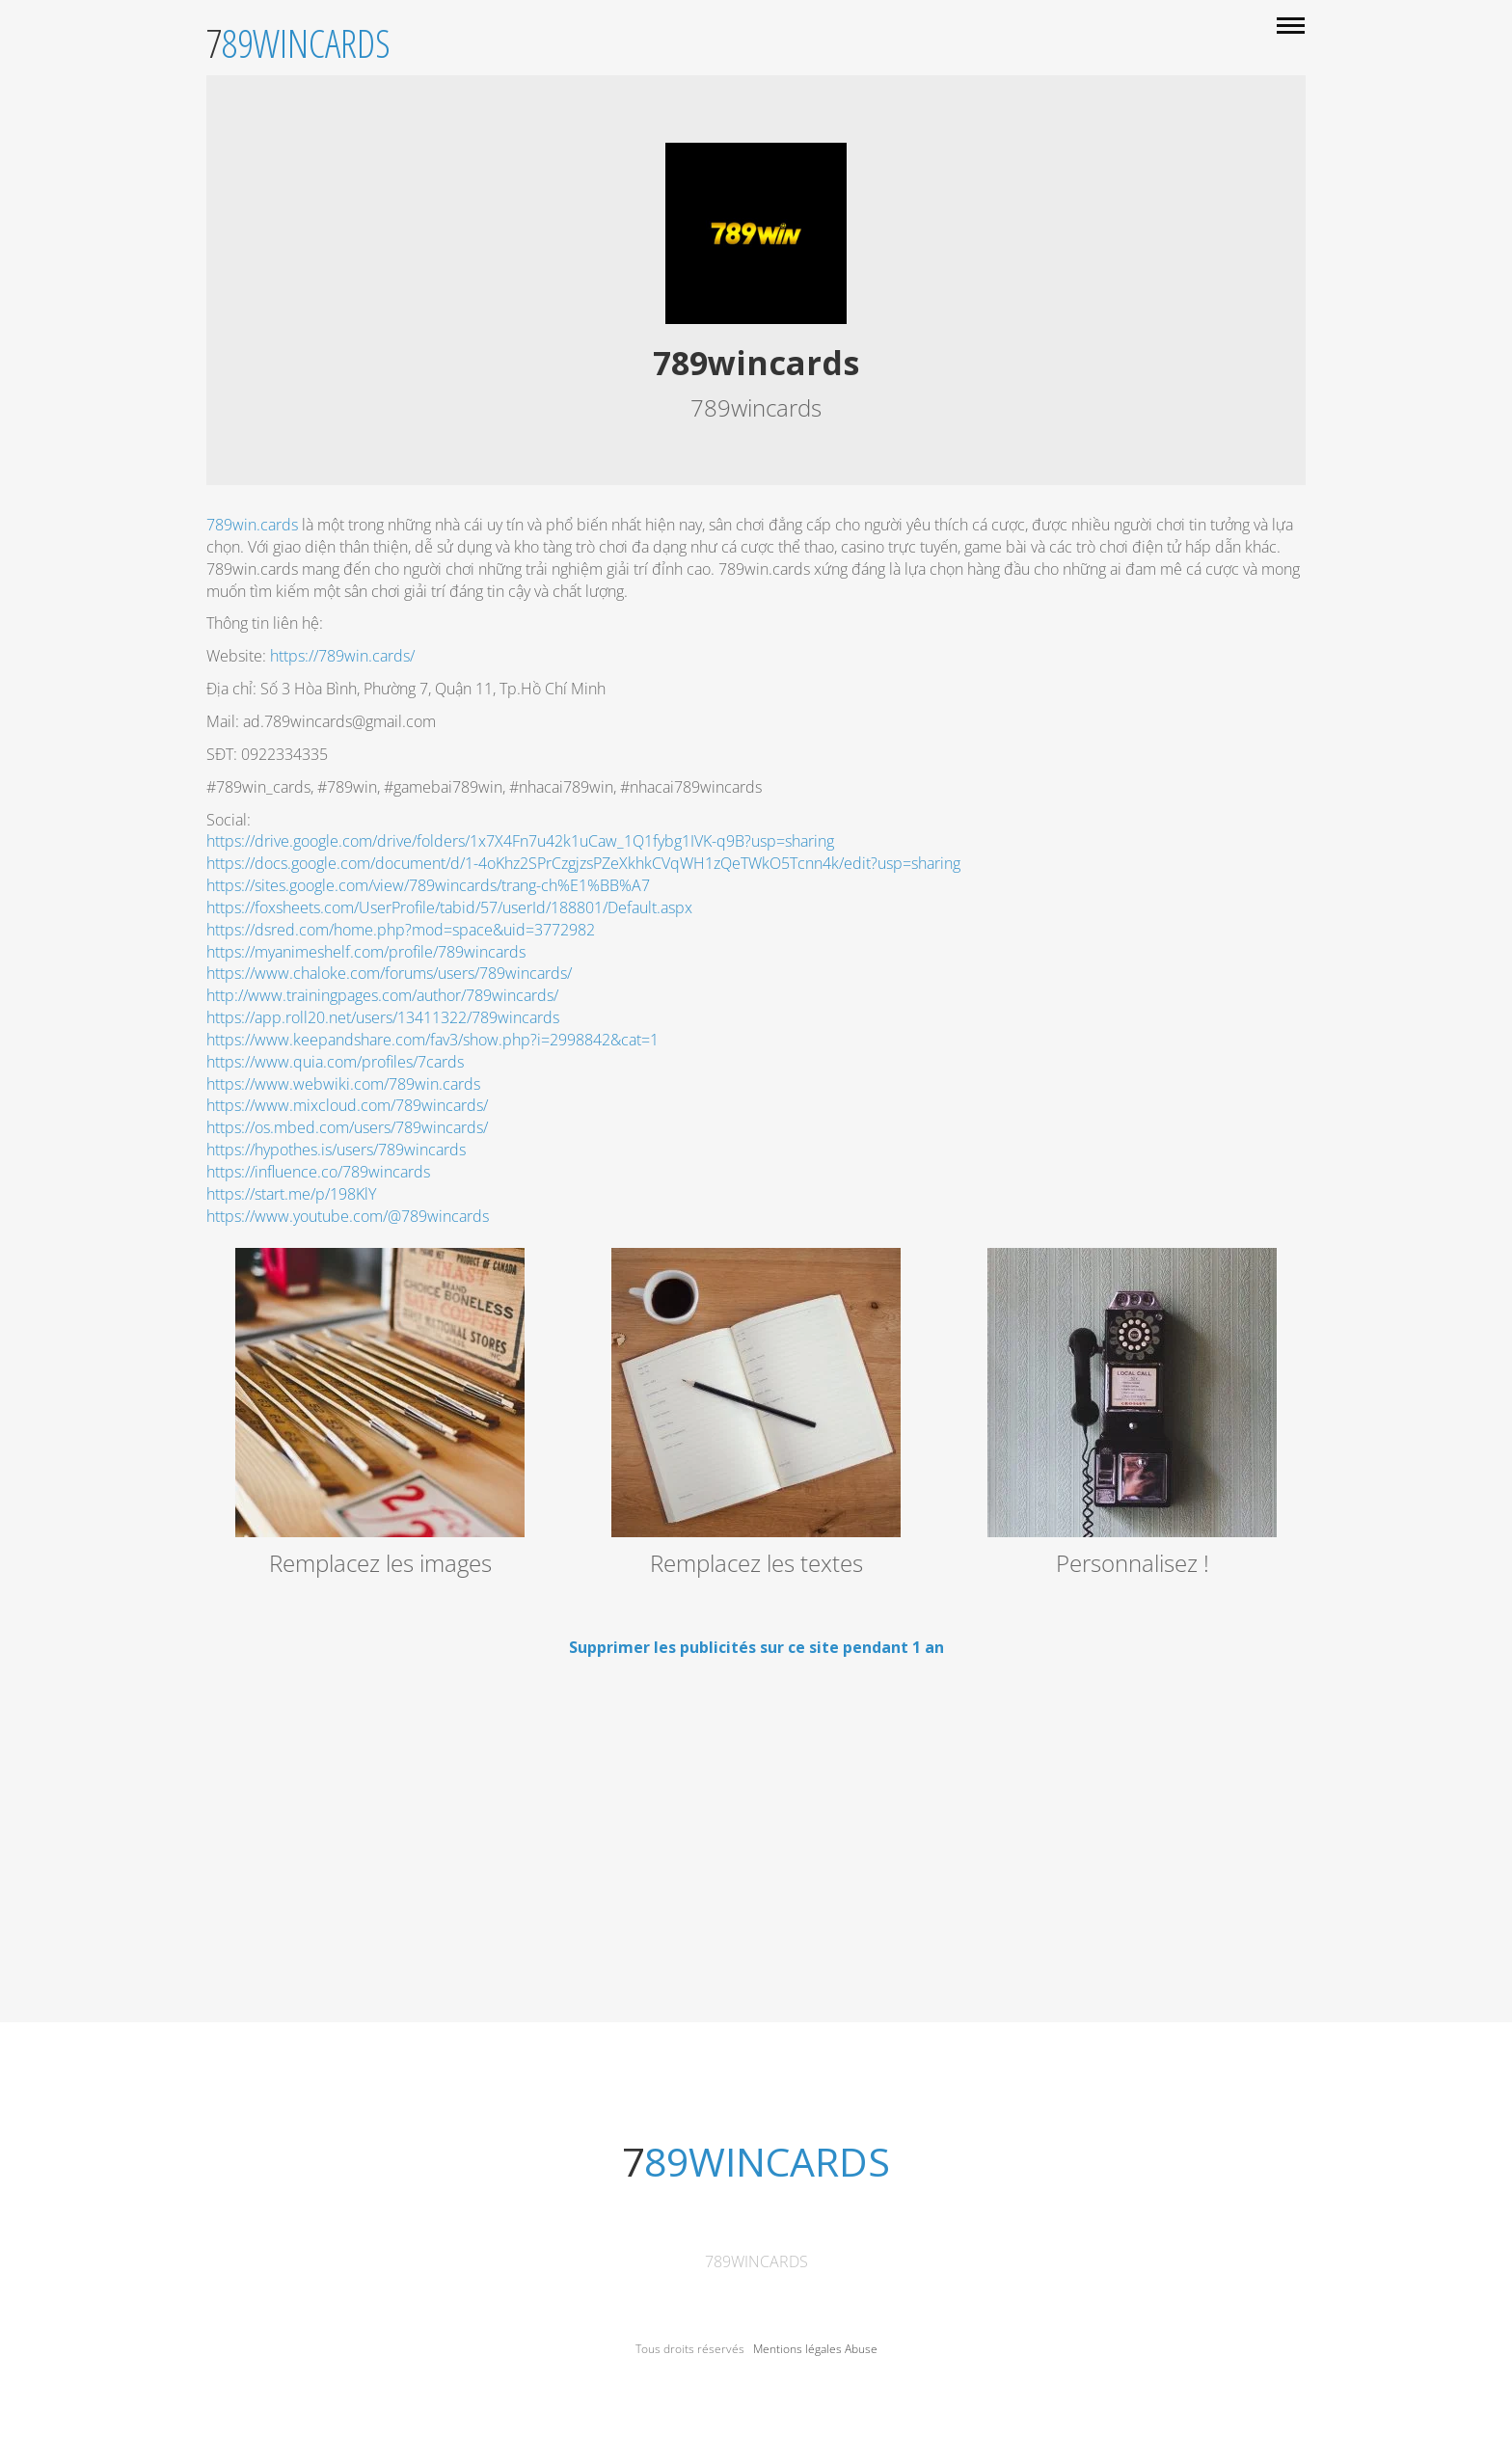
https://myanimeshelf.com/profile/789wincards (366, 951)
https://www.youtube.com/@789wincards (347, 1216)
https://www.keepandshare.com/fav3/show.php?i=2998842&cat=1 (432, 1039)
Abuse (861, 2349)
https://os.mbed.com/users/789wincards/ (349, 1127)
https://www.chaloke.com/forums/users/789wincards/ (389, 973)
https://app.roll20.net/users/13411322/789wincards (382, 1017)
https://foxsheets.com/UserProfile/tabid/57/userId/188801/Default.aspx (449, 907)
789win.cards (252, 524)
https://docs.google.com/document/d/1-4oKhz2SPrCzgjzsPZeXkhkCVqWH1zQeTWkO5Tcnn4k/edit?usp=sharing (583, 863)
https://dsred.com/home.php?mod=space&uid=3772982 (400, 929)
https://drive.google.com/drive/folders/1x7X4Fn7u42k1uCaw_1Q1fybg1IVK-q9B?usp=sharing (520, 841)
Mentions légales (797, 2349)
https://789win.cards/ (342, 655)
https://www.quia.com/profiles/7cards (335, 1061)
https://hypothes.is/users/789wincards (336, 1149)
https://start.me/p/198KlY (291, 1194)
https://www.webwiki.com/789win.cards (343, 1084)
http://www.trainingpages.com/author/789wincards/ (382, 995)
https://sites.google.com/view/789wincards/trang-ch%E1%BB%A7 (428, 885)
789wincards (756, 2261)
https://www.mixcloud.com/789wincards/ (347, 1105)
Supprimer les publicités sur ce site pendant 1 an (756, 1647)
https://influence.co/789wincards (318, 1171)
